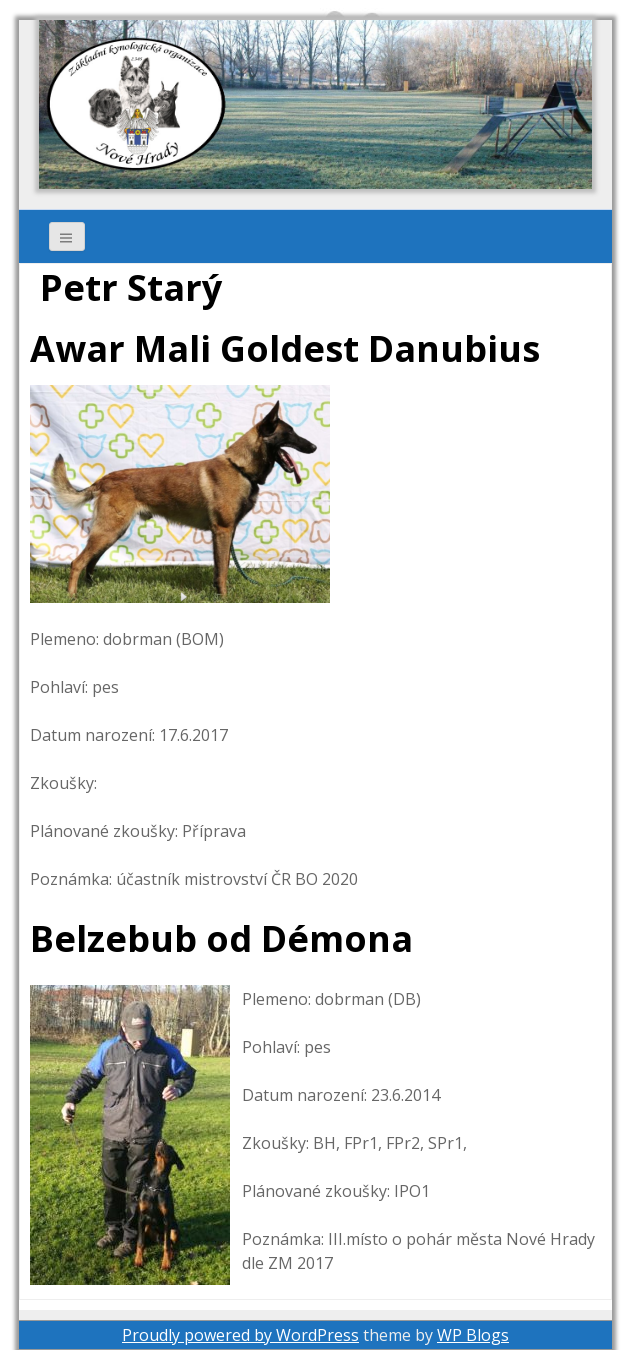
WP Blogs (473, 1335)
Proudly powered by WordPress (240, 1335)
